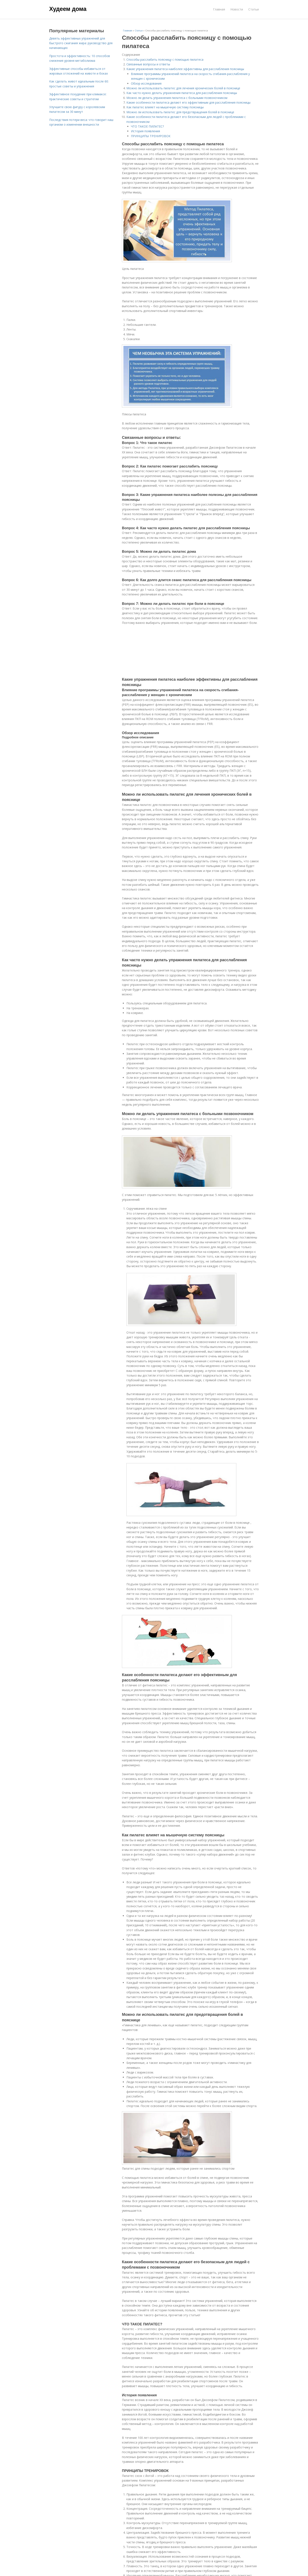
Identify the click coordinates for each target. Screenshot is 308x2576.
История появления (145, 131)
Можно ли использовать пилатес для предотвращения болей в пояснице (180, 112)
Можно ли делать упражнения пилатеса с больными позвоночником (176, 98)
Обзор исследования (146, 83)
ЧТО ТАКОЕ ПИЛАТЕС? (147, 126)
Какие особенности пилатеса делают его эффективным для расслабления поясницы (188, 102)
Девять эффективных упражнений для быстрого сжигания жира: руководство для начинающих (81, 43)
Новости (236, 9)
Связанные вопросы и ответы (148, 64)
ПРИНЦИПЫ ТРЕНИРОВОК (150, 136)
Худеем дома (67, 9)
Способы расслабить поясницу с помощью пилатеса (164, 59)
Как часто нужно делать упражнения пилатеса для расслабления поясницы (181, 93)
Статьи (253, 9)
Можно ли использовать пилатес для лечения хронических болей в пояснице (183, 88)
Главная (219, 9)
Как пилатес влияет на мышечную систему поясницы (165, 107)
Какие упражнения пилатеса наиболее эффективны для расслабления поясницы (185, 69)
